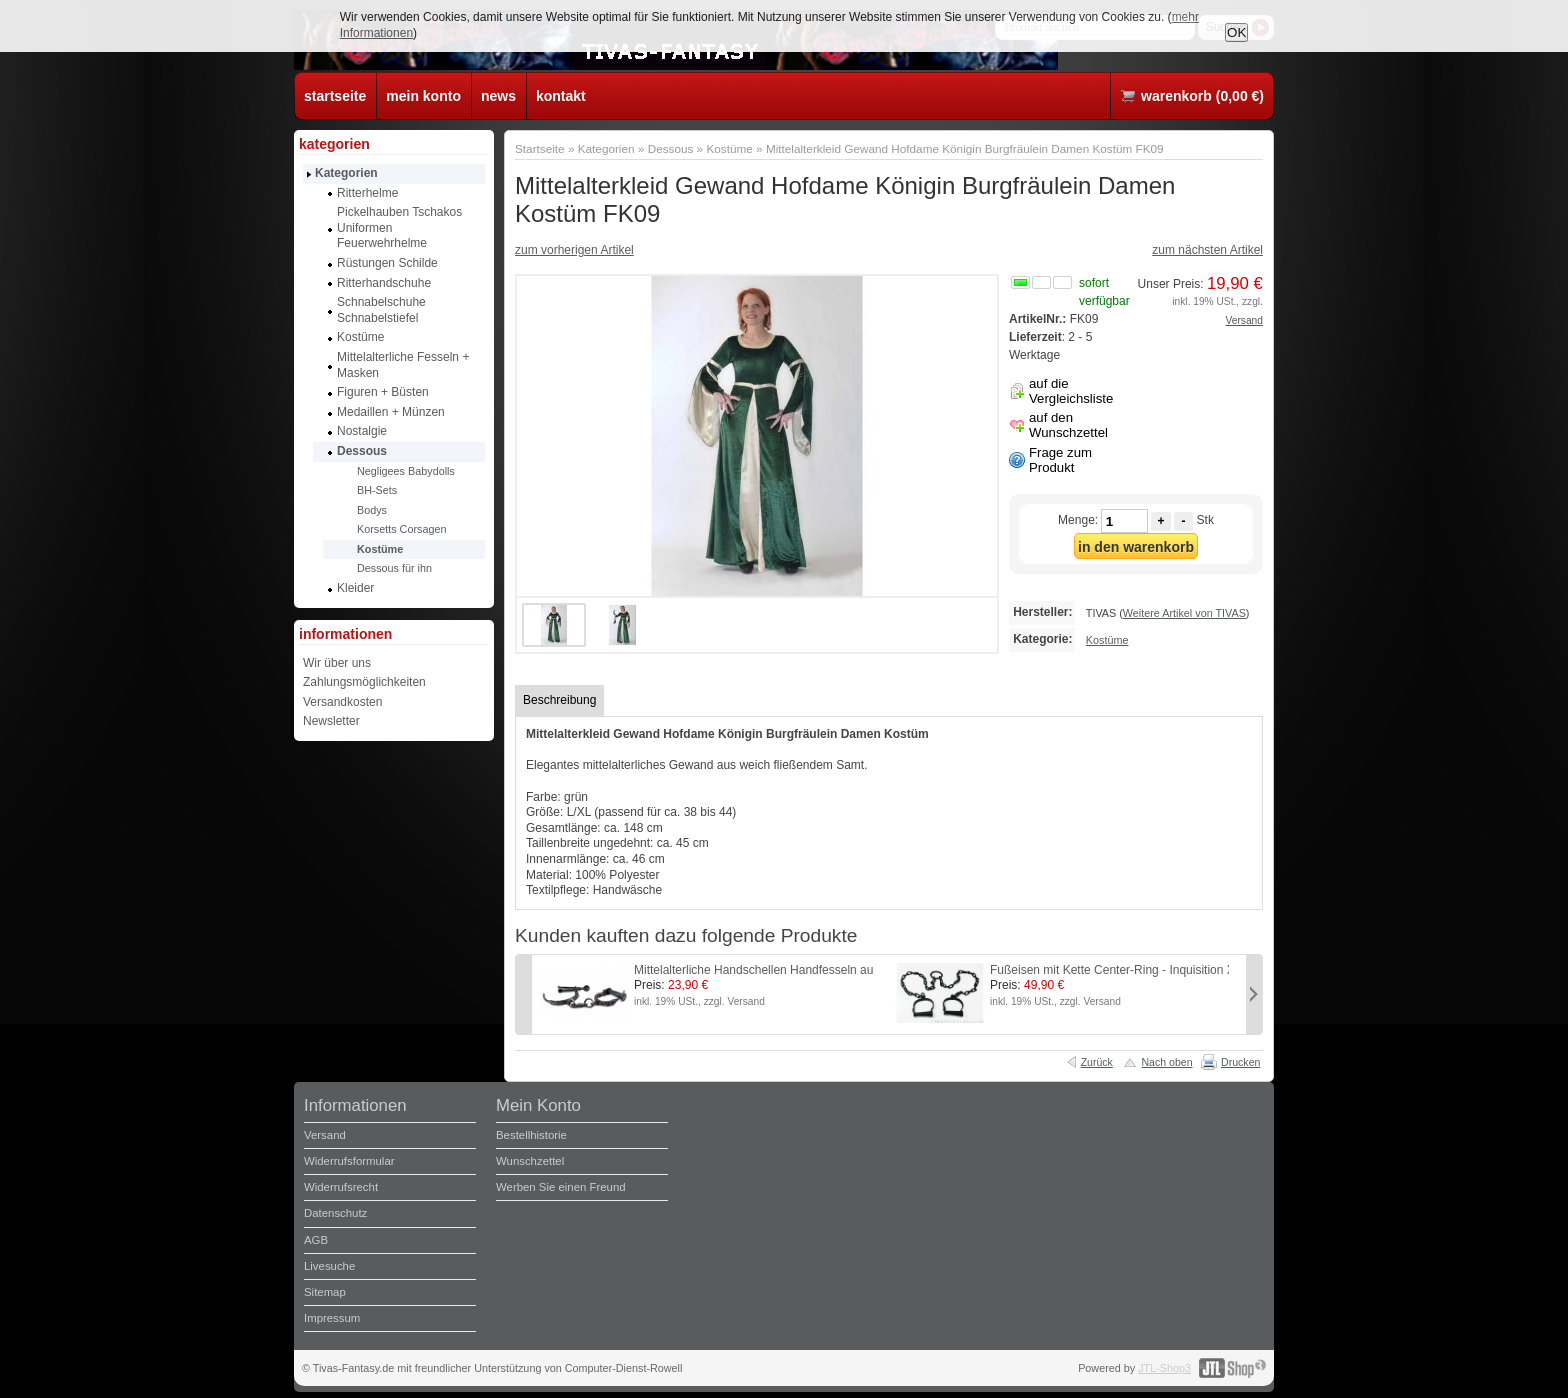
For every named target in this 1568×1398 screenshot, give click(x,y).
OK (1236, 32)
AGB (316, 1240)
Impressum (332, 1318)
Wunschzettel (530, 1161)
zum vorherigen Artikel (574, 250)
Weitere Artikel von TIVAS (1184, 613)
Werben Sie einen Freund (561, 1187)
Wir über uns (337, 663)
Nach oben (1166, 1062)
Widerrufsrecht (341, 1187)
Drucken (1240, 1062)
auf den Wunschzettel (1068, 425)
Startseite (540, 148)
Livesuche (329, 1266)
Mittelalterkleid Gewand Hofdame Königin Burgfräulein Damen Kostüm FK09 (965, 148)
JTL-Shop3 (1164, 1368)
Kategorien (606, 148)
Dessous (671, 148)
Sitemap (325, 1292)
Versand (1244, 320)
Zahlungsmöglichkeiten (364, 682)
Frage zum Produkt (1060, 460)
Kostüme (729, 148)
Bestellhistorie (531, 1135)
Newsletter (331, 721)
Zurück (1097, 1062)
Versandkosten (342, 702)
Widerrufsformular (349, 1161)
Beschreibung (559, 700)
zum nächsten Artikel (1207, 250)
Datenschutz (335, 1213)
